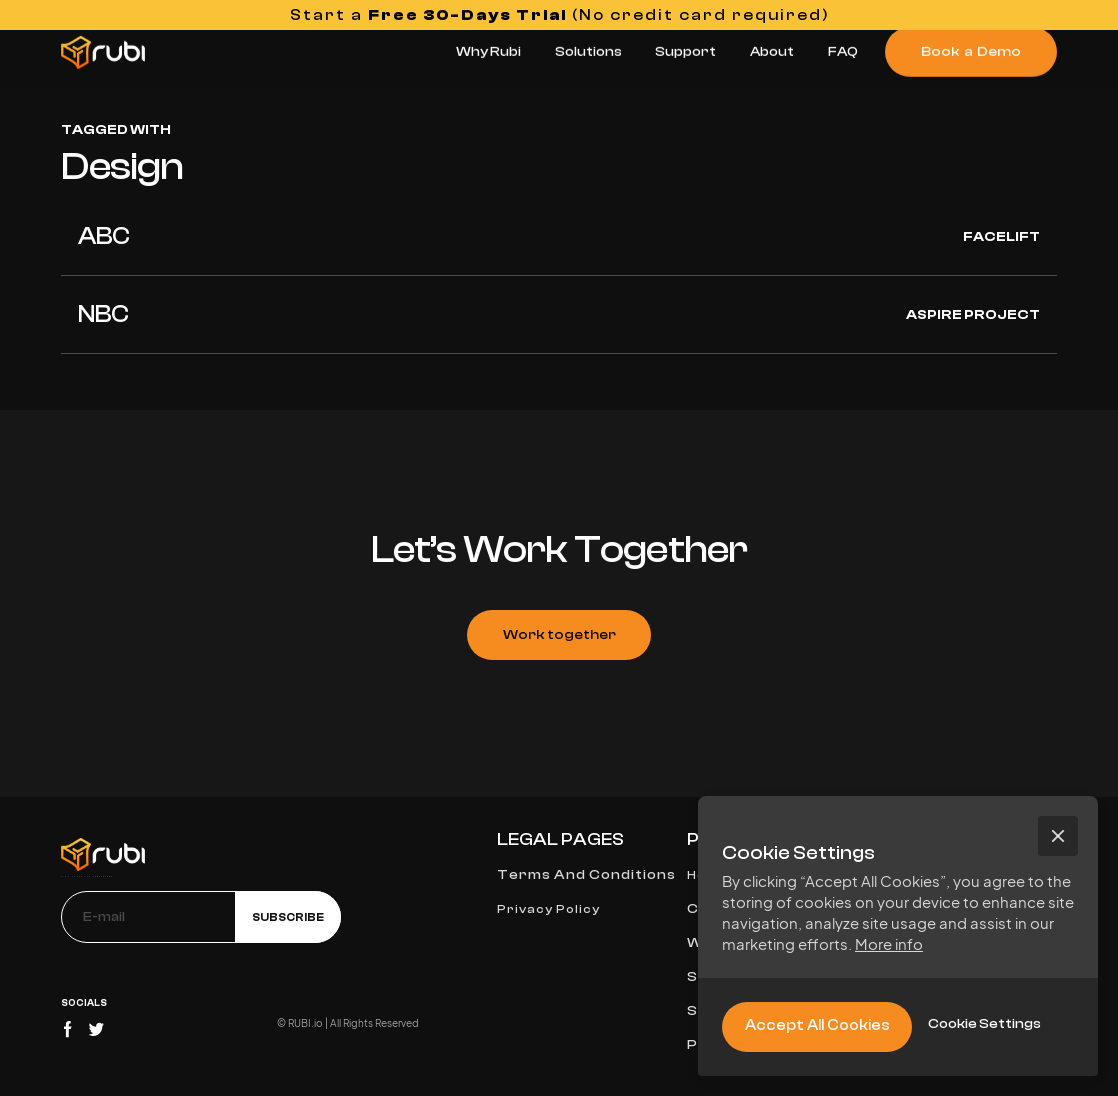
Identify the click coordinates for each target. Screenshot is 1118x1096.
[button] (1058, 836)
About (772, 51)
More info (889, 943)
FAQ (843, 51)
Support (685, 51)
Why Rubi (488, 51)
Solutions (588, 51)
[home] (103, 52)
